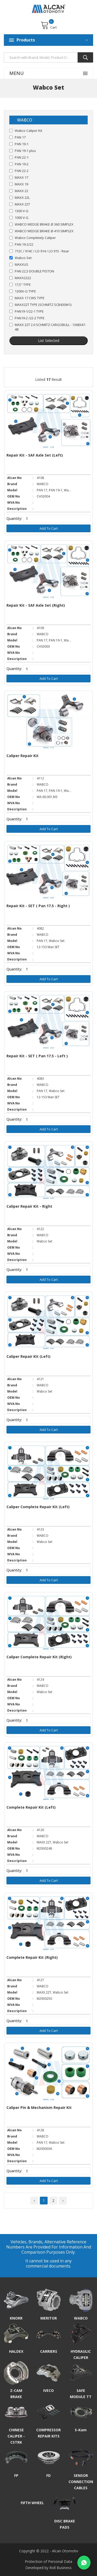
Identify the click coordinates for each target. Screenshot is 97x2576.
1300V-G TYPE (25, 291)
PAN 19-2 (21, 164)
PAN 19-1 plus (25, 150)
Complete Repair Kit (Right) (32, 1957)
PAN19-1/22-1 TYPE (29, 311)
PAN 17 (20, 137)
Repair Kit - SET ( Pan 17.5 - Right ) (38, 905)
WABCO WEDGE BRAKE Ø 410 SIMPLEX (44, 231)
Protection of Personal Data (48, 2561)
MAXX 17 (21, 177)
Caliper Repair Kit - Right (29, 1206)
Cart (49, 25)
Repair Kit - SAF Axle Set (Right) (35, 605)
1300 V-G (21, 211)
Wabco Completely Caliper (35, 237)
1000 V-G (21, 217)
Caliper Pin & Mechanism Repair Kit (39, 2107)
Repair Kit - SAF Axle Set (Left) (34, 455)
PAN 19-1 (21, 144)
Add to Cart (49, 528)
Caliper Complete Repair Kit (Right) (39, 1656)
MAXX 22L (22, 197)
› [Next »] (62, 2200)
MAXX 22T (22, 204)
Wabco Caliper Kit (28, 130)
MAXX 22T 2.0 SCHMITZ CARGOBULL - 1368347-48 (50, 327)
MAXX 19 (21, 184)
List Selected (48, 340)
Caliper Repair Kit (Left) (28, 1356)
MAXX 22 (21, 190)
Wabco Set (23, 257)
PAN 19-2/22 (24, 244)
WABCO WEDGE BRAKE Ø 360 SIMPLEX (44, 224)
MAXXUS (21, 264)
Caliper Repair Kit (22, 755)
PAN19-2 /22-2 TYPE (29, 318)
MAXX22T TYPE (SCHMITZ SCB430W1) (43, 304)
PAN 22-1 (21, 157)
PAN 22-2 (21, 170)
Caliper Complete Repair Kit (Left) (38, 1506)
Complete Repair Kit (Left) (31, 1807)
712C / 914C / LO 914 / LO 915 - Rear (42, 251)
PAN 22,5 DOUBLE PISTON (34, 271)
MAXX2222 (23, 278)
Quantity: (14, 518)
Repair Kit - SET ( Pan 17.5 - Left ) (37, 1055)
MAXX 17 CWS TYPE (29, 298)
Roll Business (60, 2567)
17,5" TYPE (23, 284)
